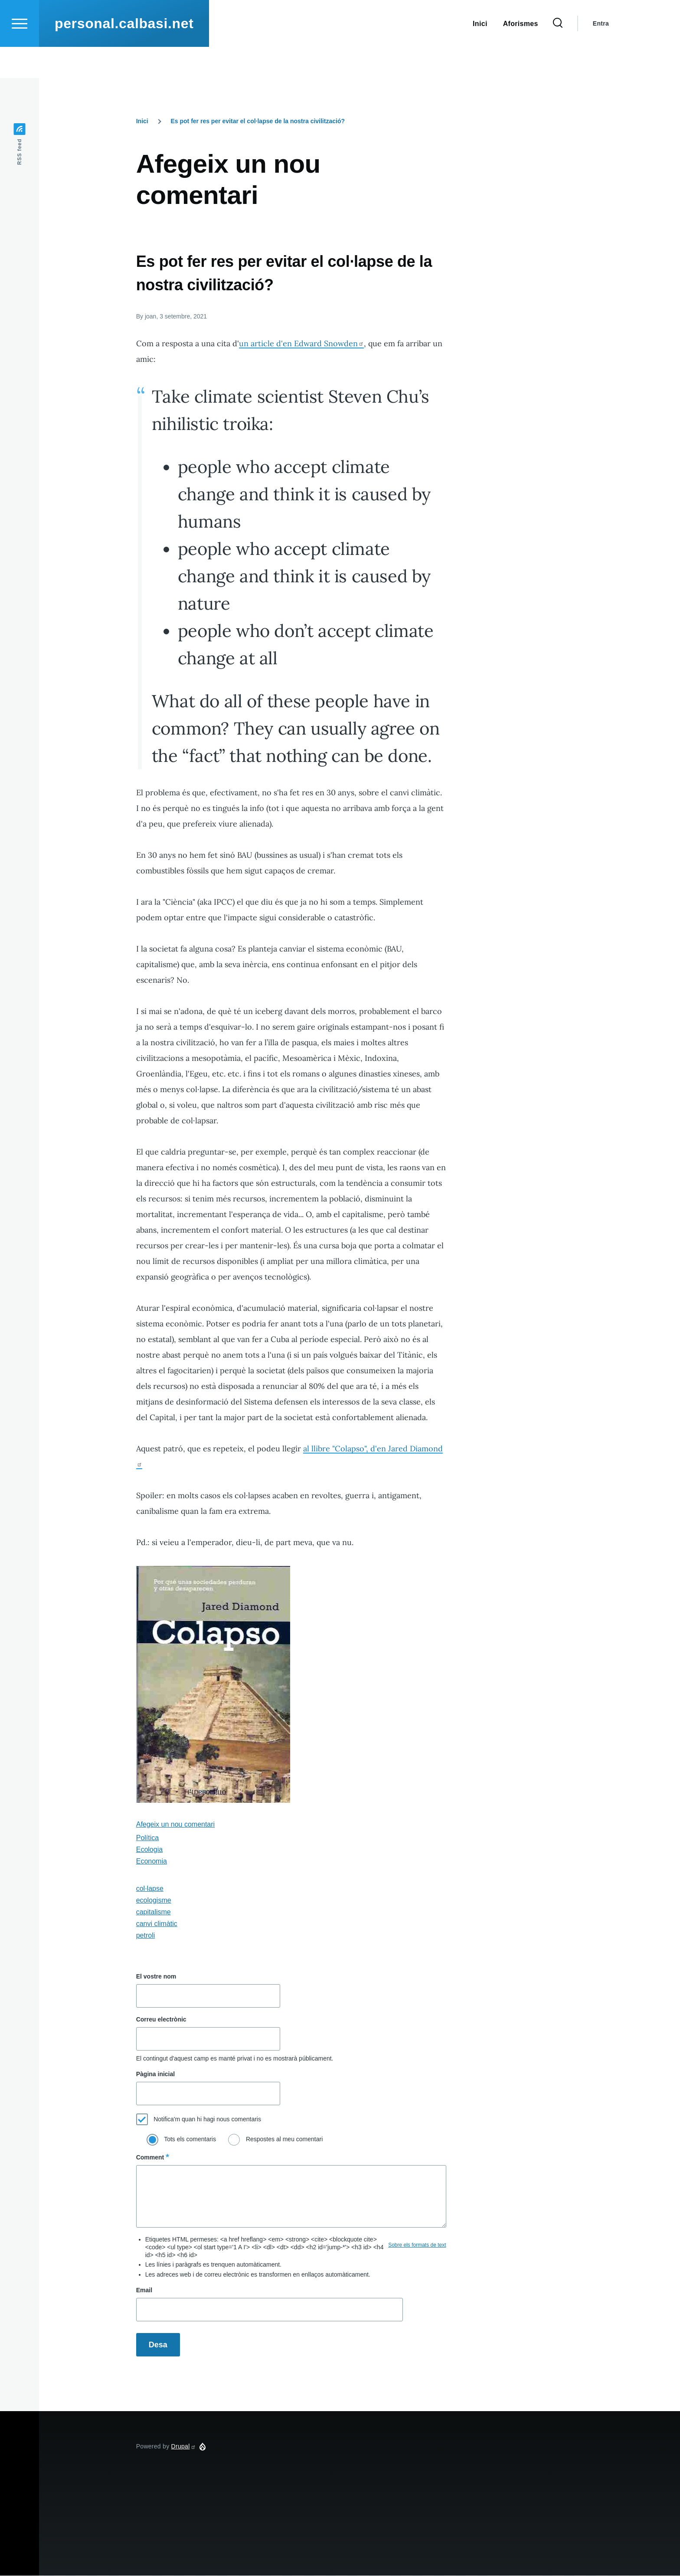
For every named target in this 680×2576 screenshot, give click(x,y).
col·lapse (149, 1889)
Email (144, 2290)
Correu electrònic (161, 2019)
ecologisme (153, 1900)
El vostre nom (156, 1976)
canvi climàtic (156, 1924)
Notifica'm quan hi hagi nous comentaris (207, 2119)
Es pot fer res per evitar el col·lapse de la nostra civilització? (258, 121)
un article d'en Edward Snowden (301, 344)
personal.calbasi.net (124, 54)
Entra (601, 54)
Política (147, 1838)
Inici (142, 121)
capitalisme (153, 1912)
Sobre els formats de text (417, 2245)
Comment (150, 2157)
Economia (151, 1861)
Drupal (183, 2446)
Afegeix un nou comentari (175, 1824)
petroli (145, 1935)
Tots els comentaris (190, 2139)
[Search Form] (557, 54)
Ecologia (149, 1850)
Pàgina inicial (155, 2074)
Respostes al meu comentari (284, 2139)
